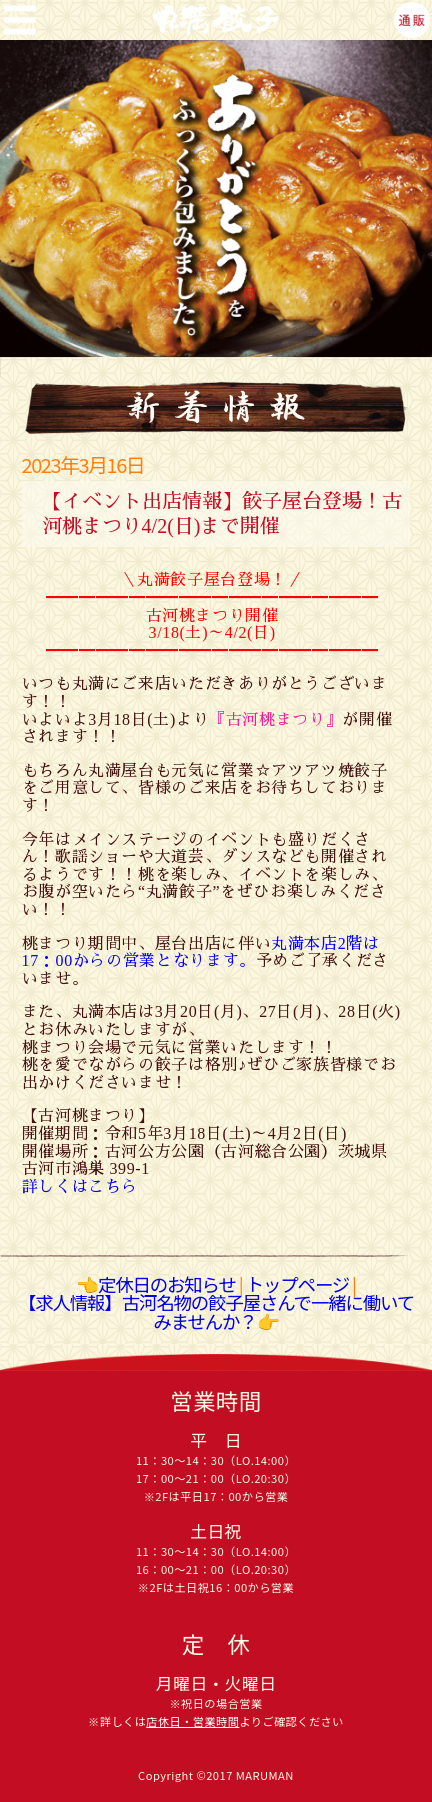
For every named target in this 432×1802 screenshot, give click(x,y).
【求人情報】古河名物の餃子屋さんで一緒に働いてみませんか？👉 (216, 1311)
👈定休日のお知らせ (156, 1284)
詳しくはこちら (80, 1186)
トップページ (297, 1284)
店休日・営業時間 (192, 1721)
